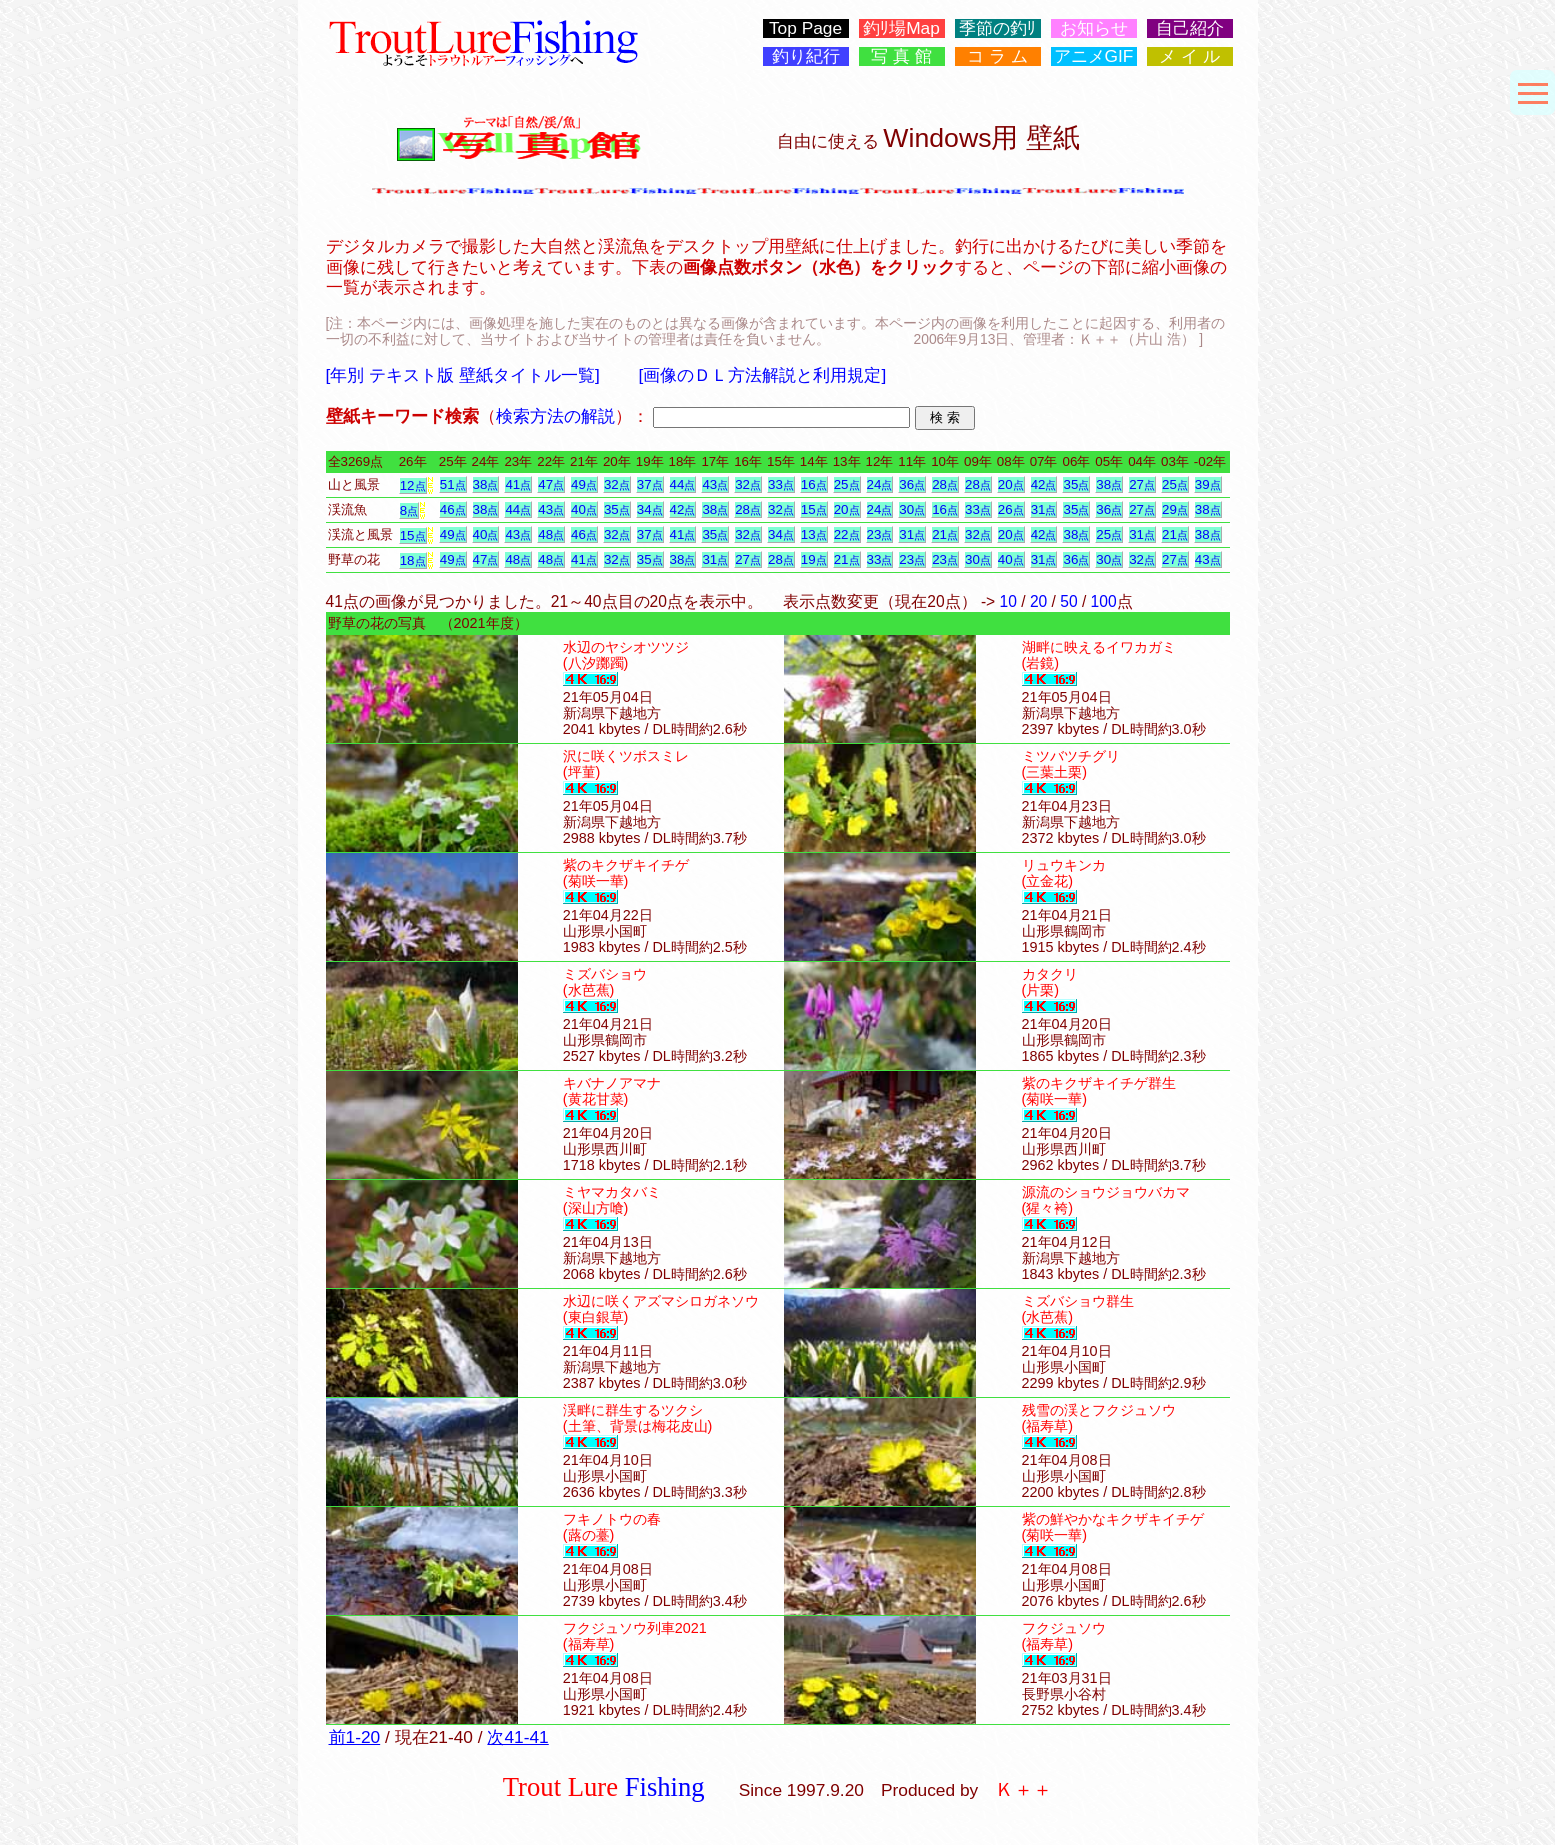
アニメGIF (1094, 56)
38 (486, 484)
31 (1044, 509)
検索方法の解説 (555, 416)
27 (1142, 484)
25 (847, 484)
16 (814, 484)
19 (814, 559)
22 (847, 534)
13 (814, 534)
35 (1076, 484)
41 (518, 484)
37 (650, 484)
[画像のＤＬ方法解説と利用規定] (763, 375)
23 (880, 534)
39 (1208, 484)
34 (650, 509)
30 (912, 509)
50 (1068, 601)
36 (912, 484)
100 (1104, 601)
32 (617, 484)
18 (413, 560)
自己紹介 (1190, 28)
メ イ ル (1189, 56)
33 (781, 484)
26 (1011, 509)
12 (413, 485)
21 (945, 534)
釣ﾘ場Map (901, 28)
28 (945, 484)
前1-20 (355, 1737)
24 (880, 484)
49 (584, 484)
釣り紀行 (806, 56)
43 (715, 484)
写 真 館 (901, 56)
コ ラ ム (997, 56)
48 (551, 534)
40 (584, 509)
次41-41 (517, 1737)
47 (551, 484)
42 (1044, 484)
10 (1008, 601)
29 (1175, 509)
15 (814, 509)
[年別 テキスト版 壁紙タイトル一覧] (463, 375)
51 (453, 484)
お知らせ (1094, 28)
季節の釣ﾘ (997, 28)
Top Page (805, 28)
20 (1011, 484)
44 (683, 484)
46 (453, 509)
